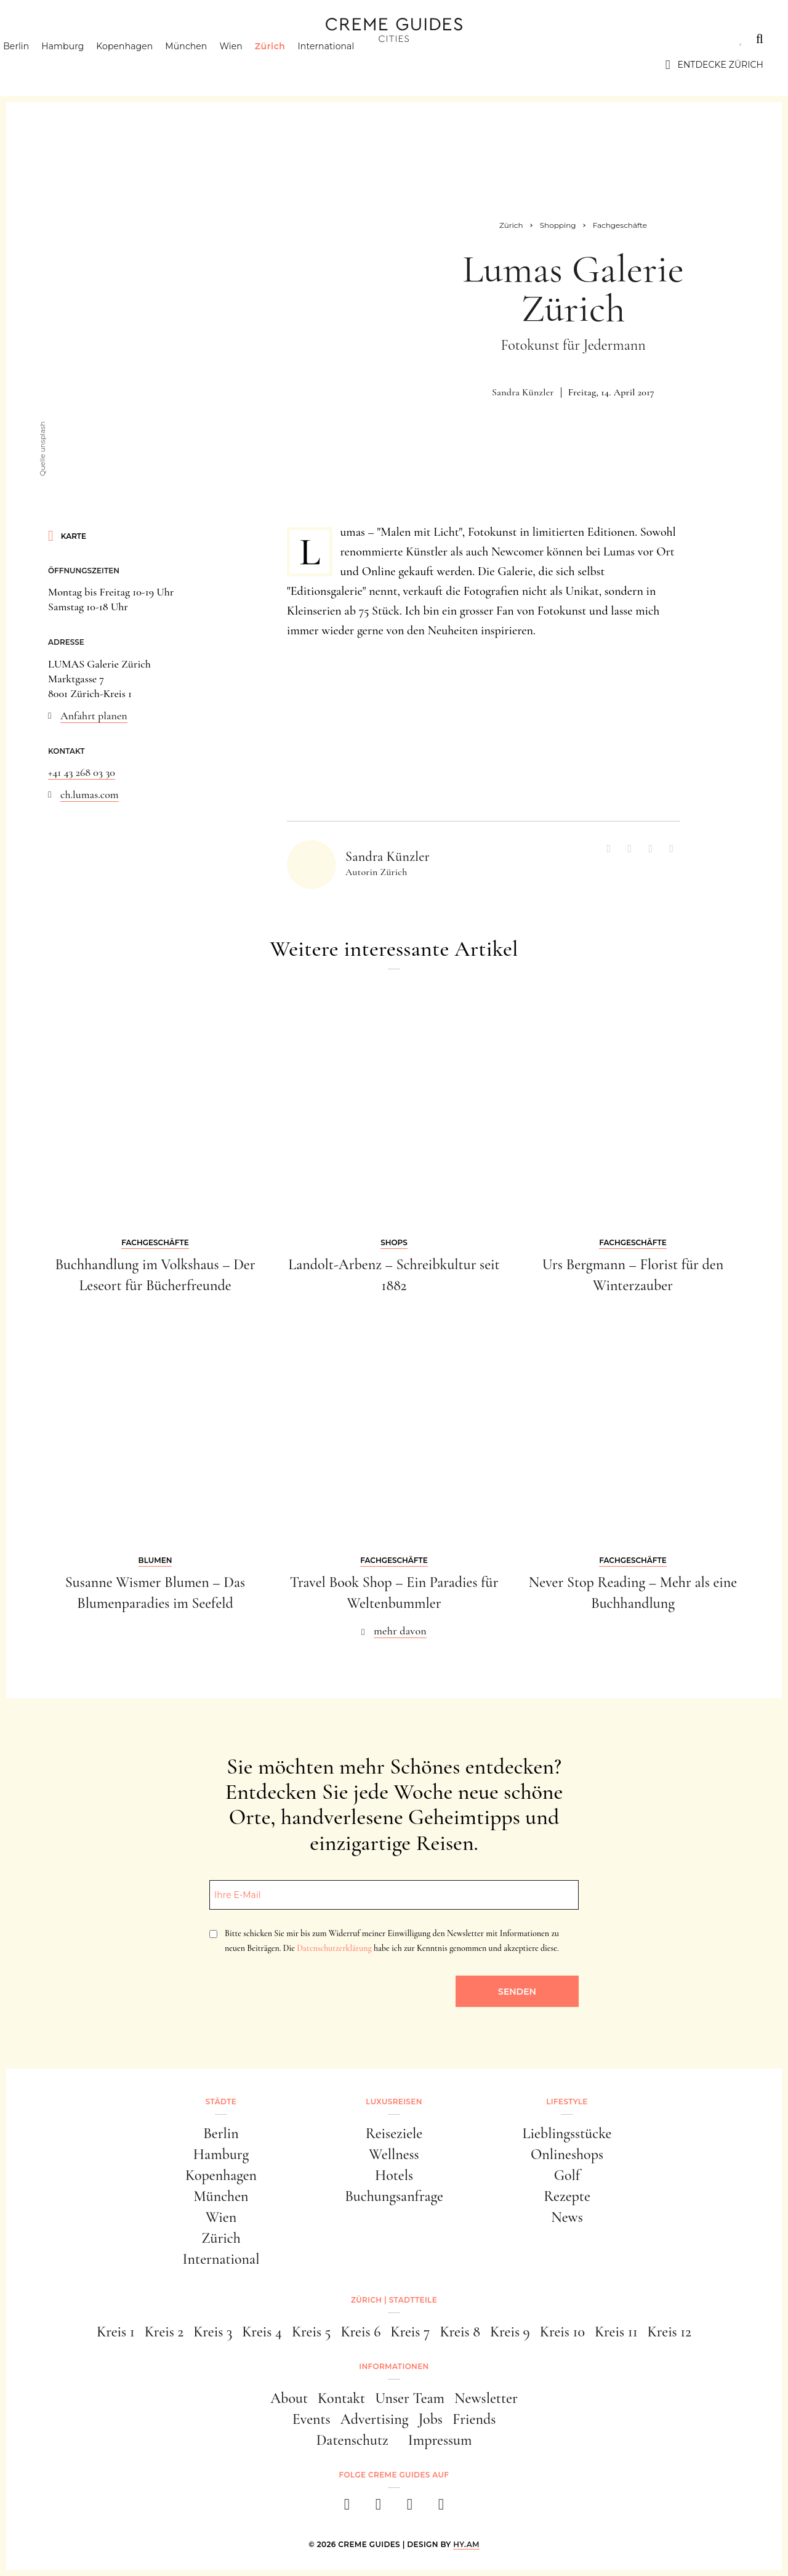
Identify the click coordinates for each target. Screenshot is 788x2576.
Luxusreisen (120, 38)
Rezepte (567, 2196)
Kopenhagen (146, 64)
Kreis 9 (510, 2332)
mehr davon (400, 1630)
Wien (252, 64)
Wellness (394, 2154)
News (567, 2217)
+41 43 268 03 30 (81, 772)
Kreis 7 (410, 2332)
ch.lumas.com (89, 794)
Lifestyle (201, 38)
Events (311, 2419)
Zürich (291, 64)
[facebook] (347, 2508)
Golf (567, 2175)
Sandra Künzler (523, 392)
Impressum (440, 2440)
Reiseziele (394, 2133)
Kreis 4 (262, 2332)
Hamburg (84, 64)
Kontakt (341, 2398)
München (207, 64)
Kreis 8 (460, 2332)
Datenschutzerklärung (334, 1948)
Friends (474, 2419)
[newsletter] (441, 2508)
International (348, 64)
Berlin (37, 64)
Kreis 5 (311, 2332)
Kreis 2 (164, 2332)
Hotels (394, 2175)
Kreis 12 (669, 2332)
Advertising (374, 2419)
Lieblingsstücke (567, 2133)
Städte (43, 38)
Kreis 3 (212, 2332)
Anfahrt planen (93, 715)
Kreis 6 (360, 2332)
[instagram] (378, 2508)
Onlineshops (567, 2154)
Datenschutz (352, 2440)
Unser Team (409, 2398)
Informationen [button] (393, 2366)
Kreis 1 (116, 2332)
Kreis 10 (562, 2332)
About (289, 2398)
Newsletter (486, 2398)
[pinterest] (409, 2508)
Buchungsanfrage (394, 2196)
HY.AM (466, 2544)
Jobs (431, 2419)
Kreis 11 (616, 2332)
